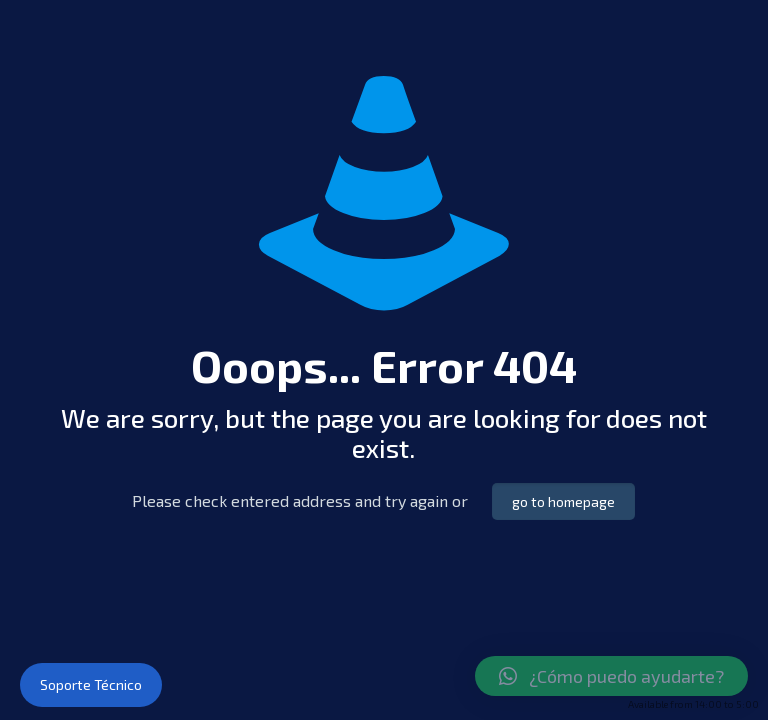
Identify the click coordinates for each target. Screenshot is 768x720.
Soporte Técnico (91, 684)
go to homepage (563, 501)
